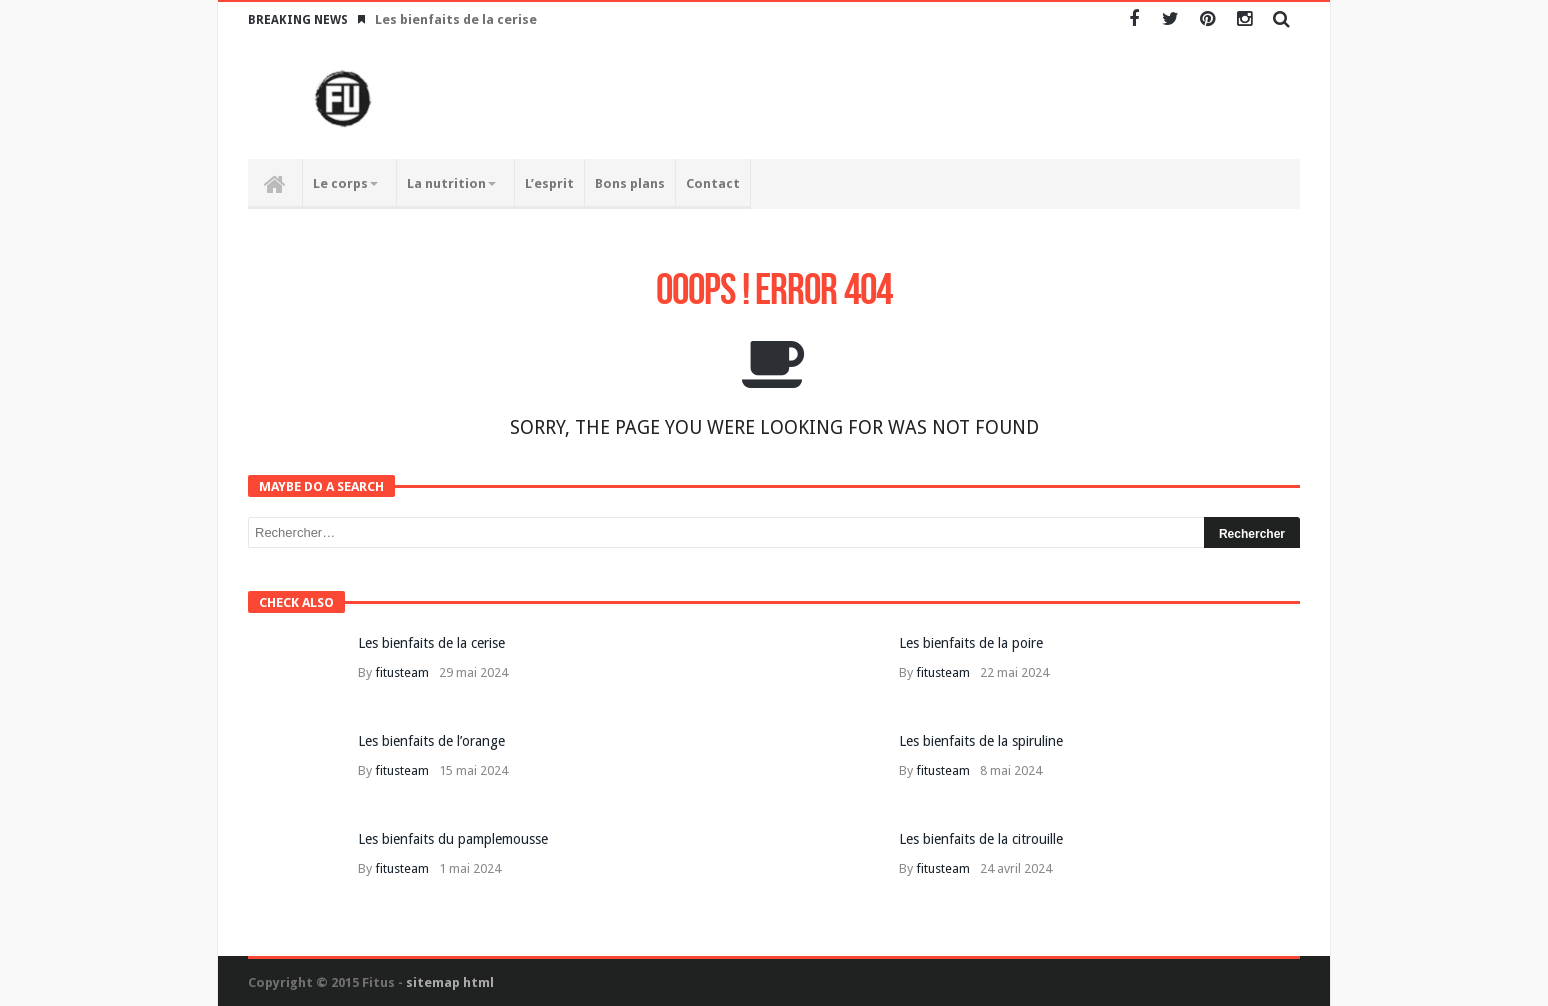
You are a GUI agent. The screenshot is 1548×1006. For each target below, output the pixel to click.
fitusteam (402, 672)
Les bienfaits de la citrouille (981, 839)
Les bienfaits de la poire (971, 643)
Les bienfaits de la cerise (456, 19)
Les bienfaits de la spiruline (981, 741)
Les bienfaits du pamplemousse (453, 839)
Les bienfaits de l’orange (431, 741)
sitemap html (450, 982)
